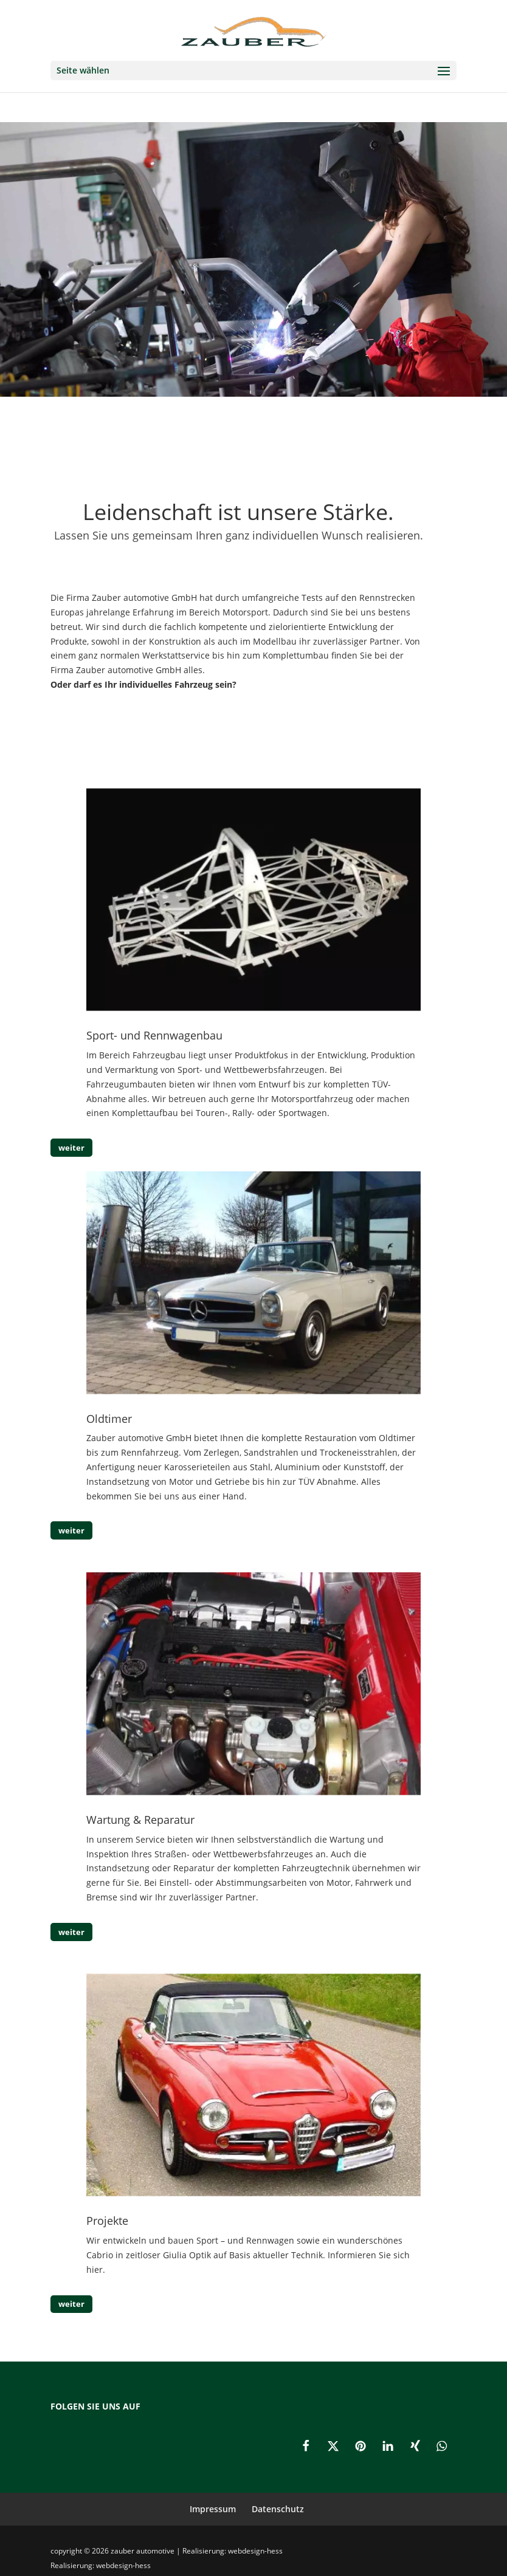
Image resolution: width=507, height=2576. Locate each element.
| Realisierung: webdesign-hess (229, 2551)
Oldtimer (109, 1418)
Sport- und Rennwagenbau (154, 1035)
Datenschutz (278, 2509)
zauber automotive (143, 2551)
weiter (71, 1147)
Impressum (213, 2509)
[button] (306, 2445)
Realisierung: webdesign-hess (100, 2565)
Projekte (107, 2220)
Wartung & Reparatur (140, 1819)
